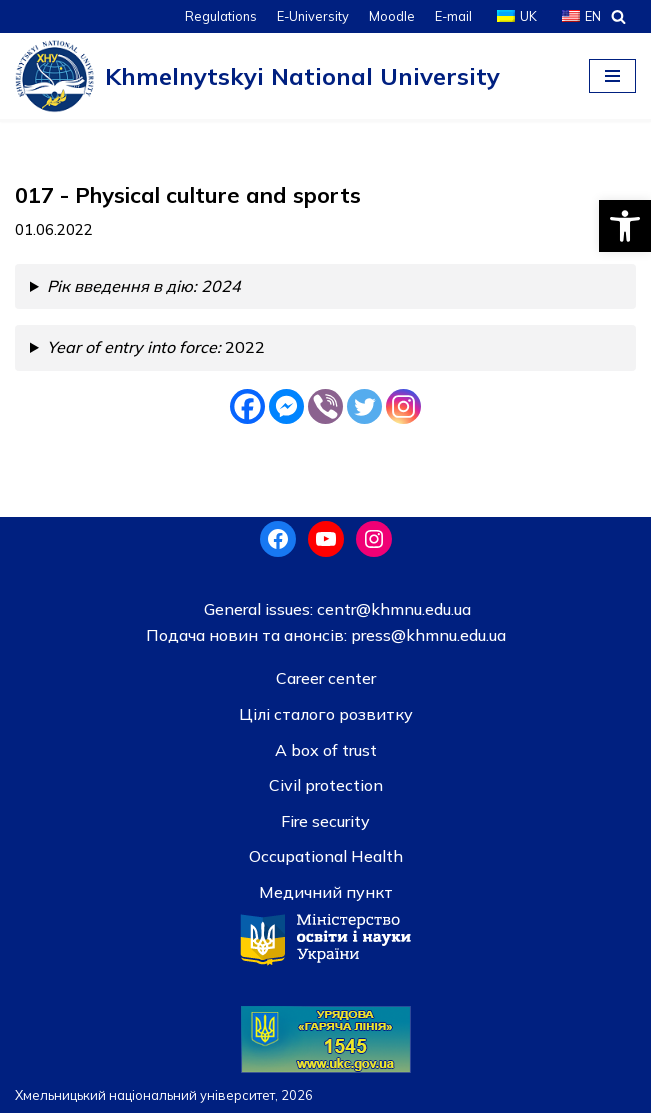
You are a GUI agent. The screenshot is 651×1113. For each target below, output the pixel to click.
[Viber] (325, 406)
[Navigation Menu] (612, 76)
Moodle (392, 16)
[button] (625, 226)
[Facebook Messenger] (286, 406)
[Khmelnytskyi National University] (257, 76)
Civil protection (326, 785)
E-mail (453, 16)
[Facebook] (247, 406)
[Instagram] (403, 406)
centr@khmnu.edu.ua (392, 609)
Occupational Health (326, 856)
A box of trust (326, 750)
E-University (313, 16)
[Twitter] (364, 406)
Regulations (221, 16)
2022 (156, 347)
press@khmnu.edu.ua (426, 635)
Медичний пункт (326, 892)
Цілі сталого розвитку (326, 714)
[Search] (618, 16)
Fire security (325, 821)
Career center (326, 678)
